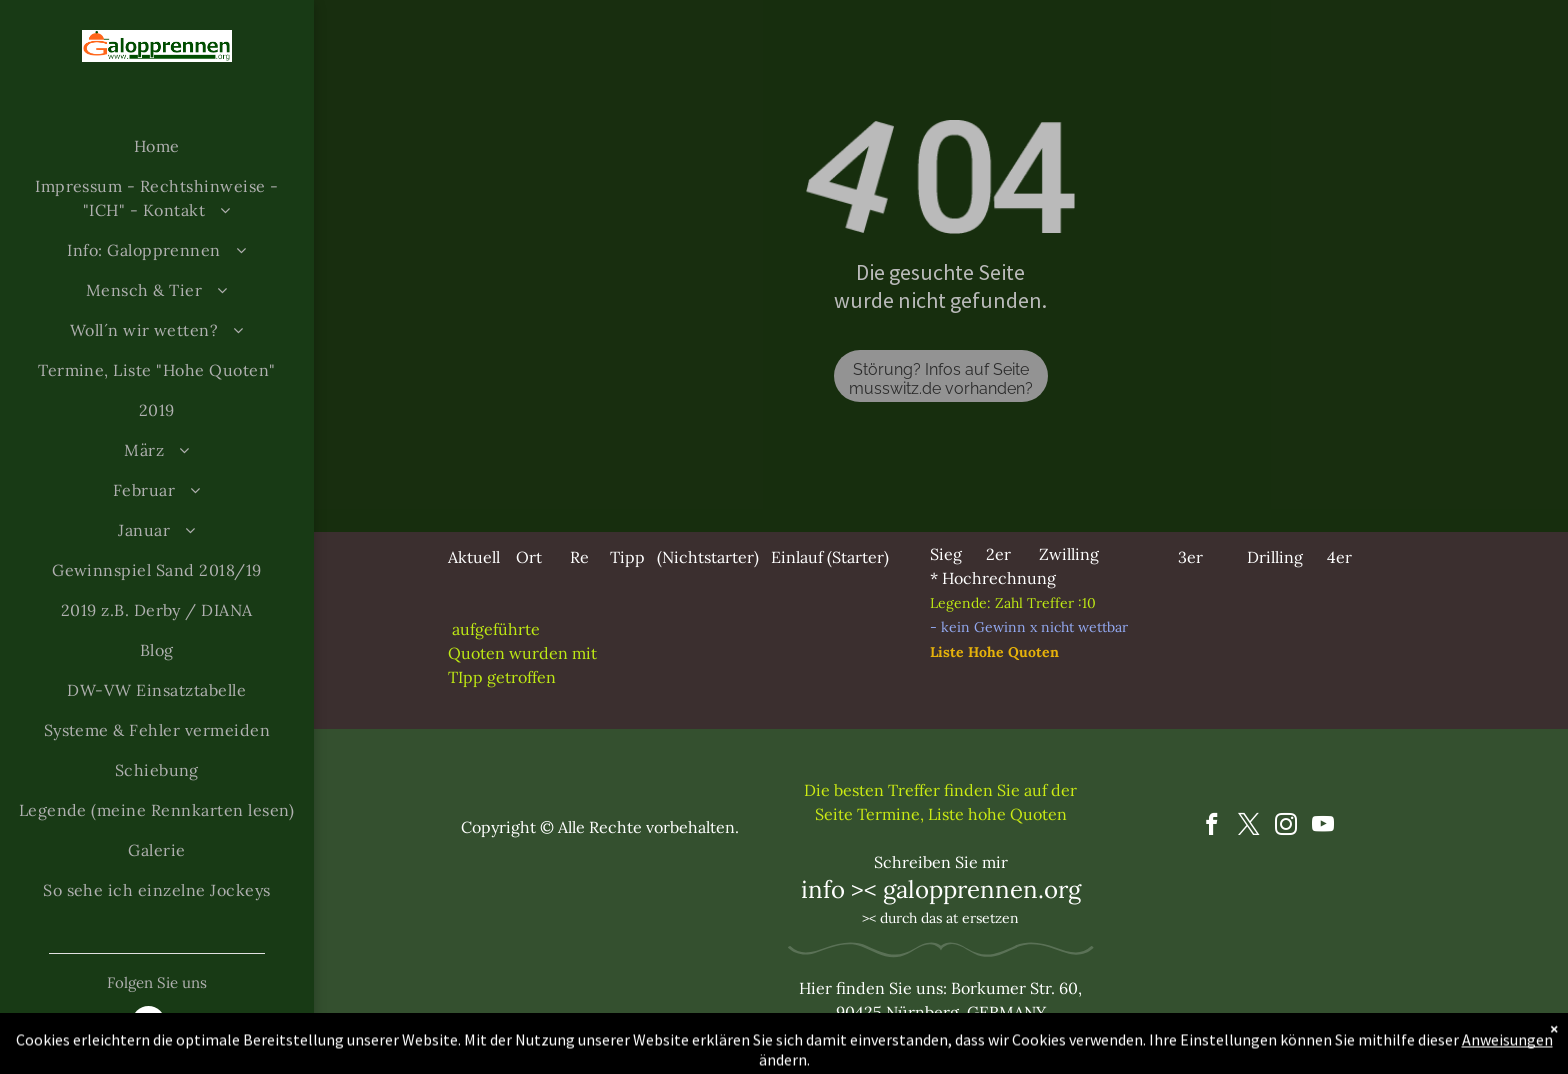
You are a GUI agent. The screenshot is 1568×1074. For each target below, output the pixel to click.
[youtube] (1323, 827)
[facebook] (1212, 827)
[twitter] (1249, 827)
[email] (148, 1025)
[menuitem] (157, 146)
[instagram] (1286, 827)
